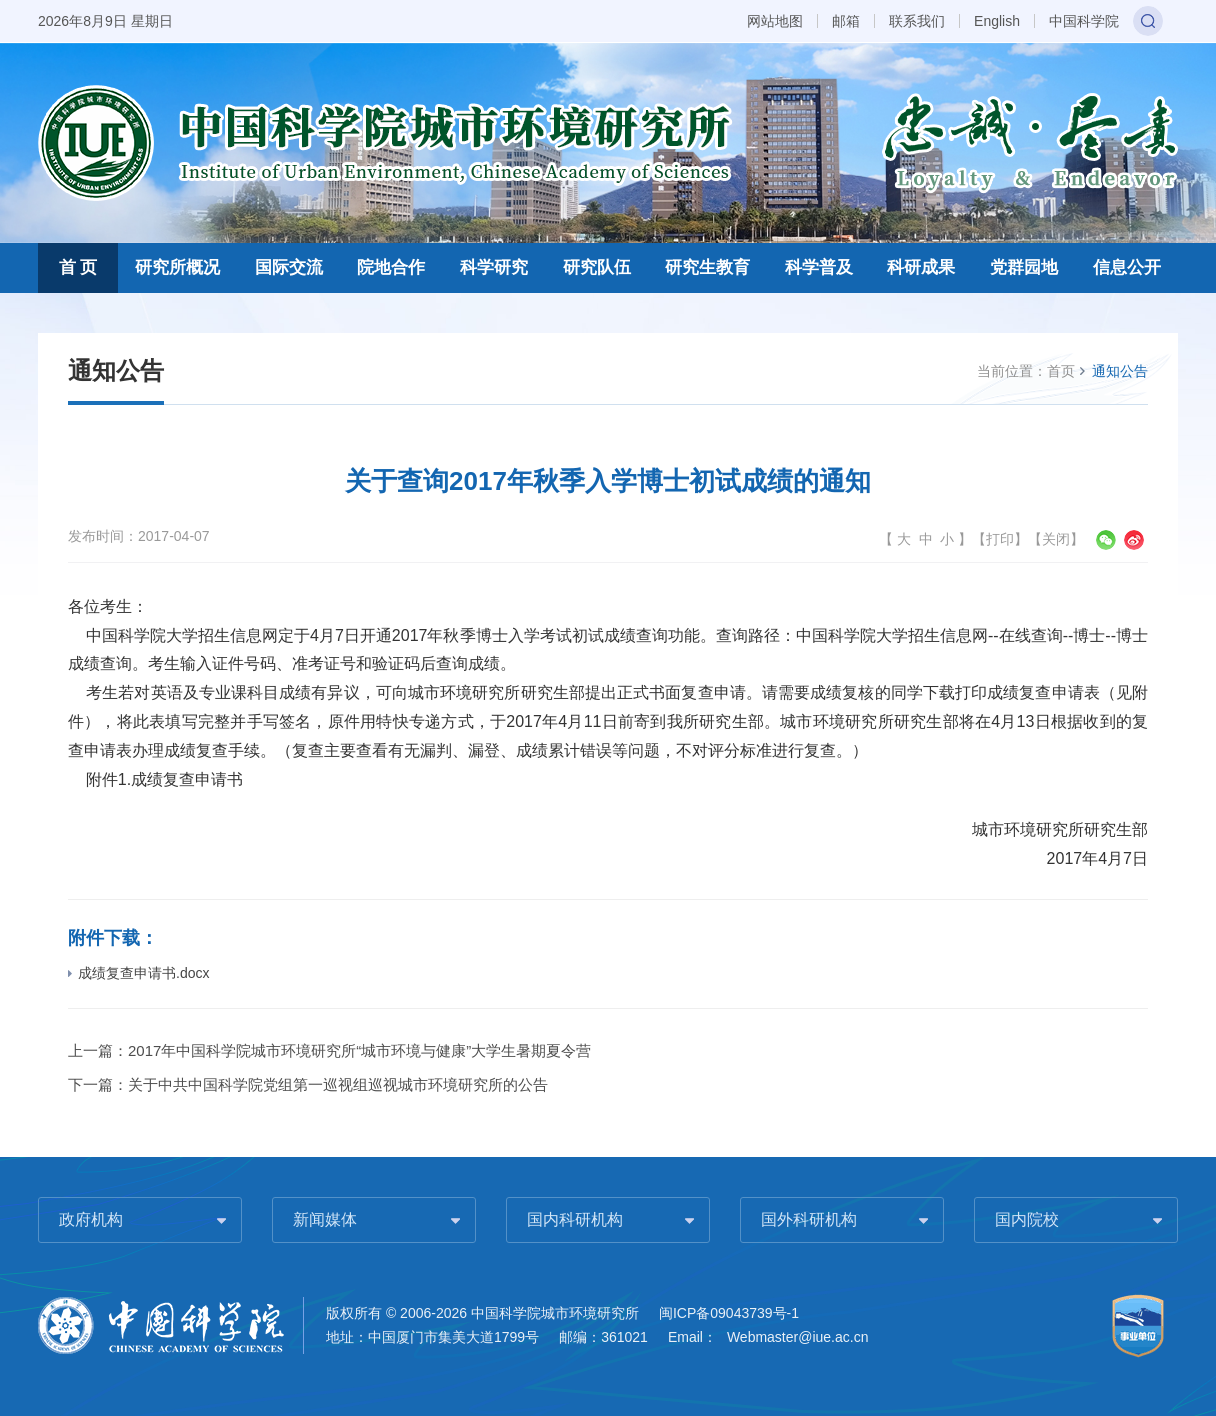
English (997, 21)
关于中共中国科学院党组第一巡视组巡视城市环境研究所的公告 (338, 1084)
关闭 (1056, 539)
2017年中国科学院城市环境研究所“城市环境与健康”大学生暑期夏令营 (359, 1050)
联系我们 (917, 21)
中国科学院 (1084, 21)
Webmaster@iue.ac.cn (798, 1337)
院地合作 (391, 267)
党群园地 (1024, 267)
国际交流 (289, 267)
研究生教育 (707, 267)
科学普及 (819, 267)
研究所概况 (177, 267)
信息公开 (1127, 267)
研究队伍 (597, 267)
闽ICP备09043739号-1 (729, 1313)
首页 (1061, 371)
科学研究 (494, 267)
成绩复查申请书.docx (138, 973)
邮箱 (846, 21)
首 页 (78, 267)
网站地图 (775, 21)
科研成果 (921, 267)
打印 (1000, 539)
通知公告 (1120, 371)
